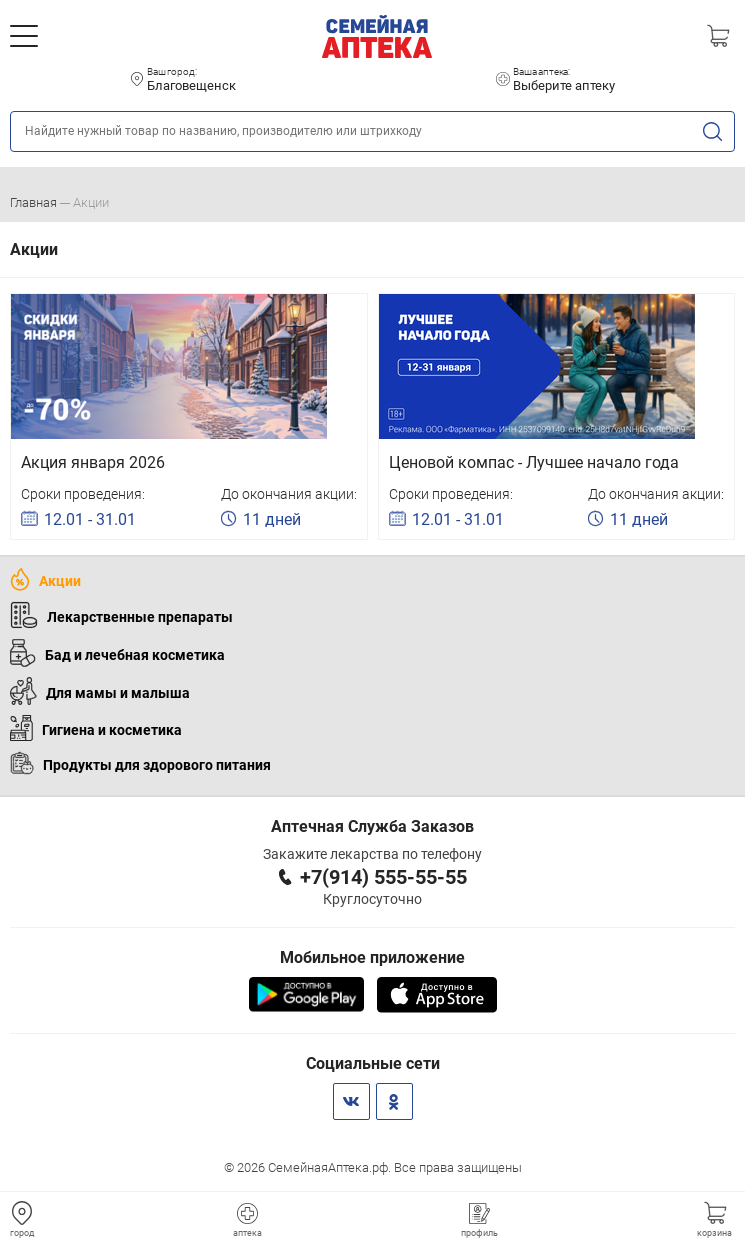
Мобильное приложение (372, 957)
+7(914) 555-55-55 (383, 877)
